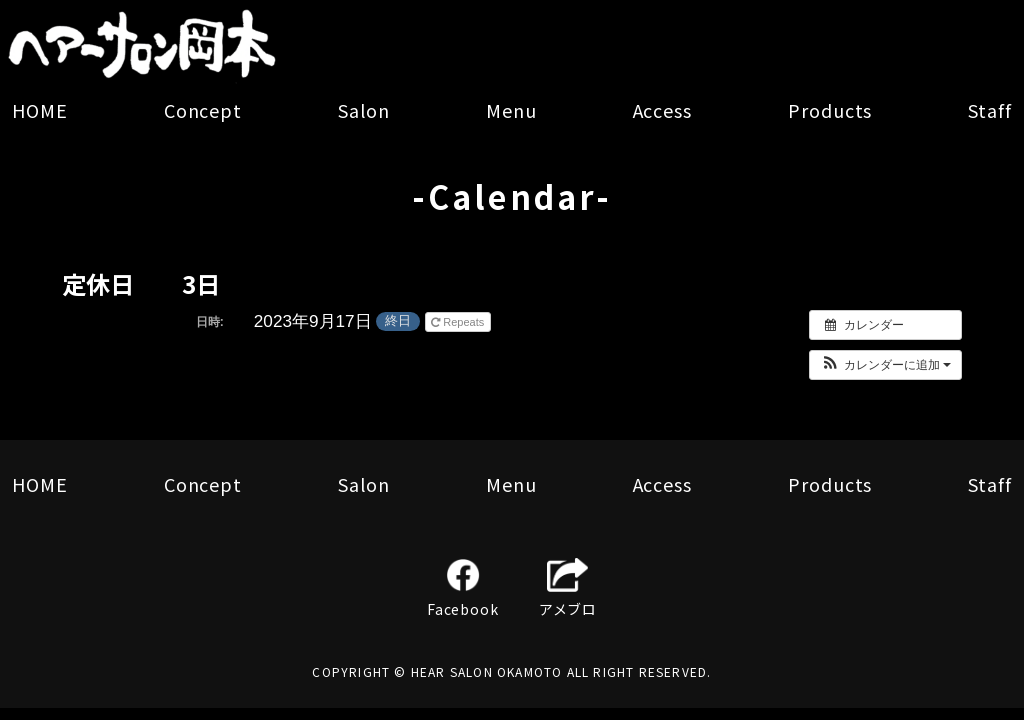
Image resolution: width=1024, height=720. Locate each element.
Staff (990, 110)
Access (662, 110)
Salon (364, 110)
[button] (885, 365)
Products (830, 110)
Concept (203, 110)
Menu (511, 110)
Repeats (459, 322)
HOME (40, 110)
